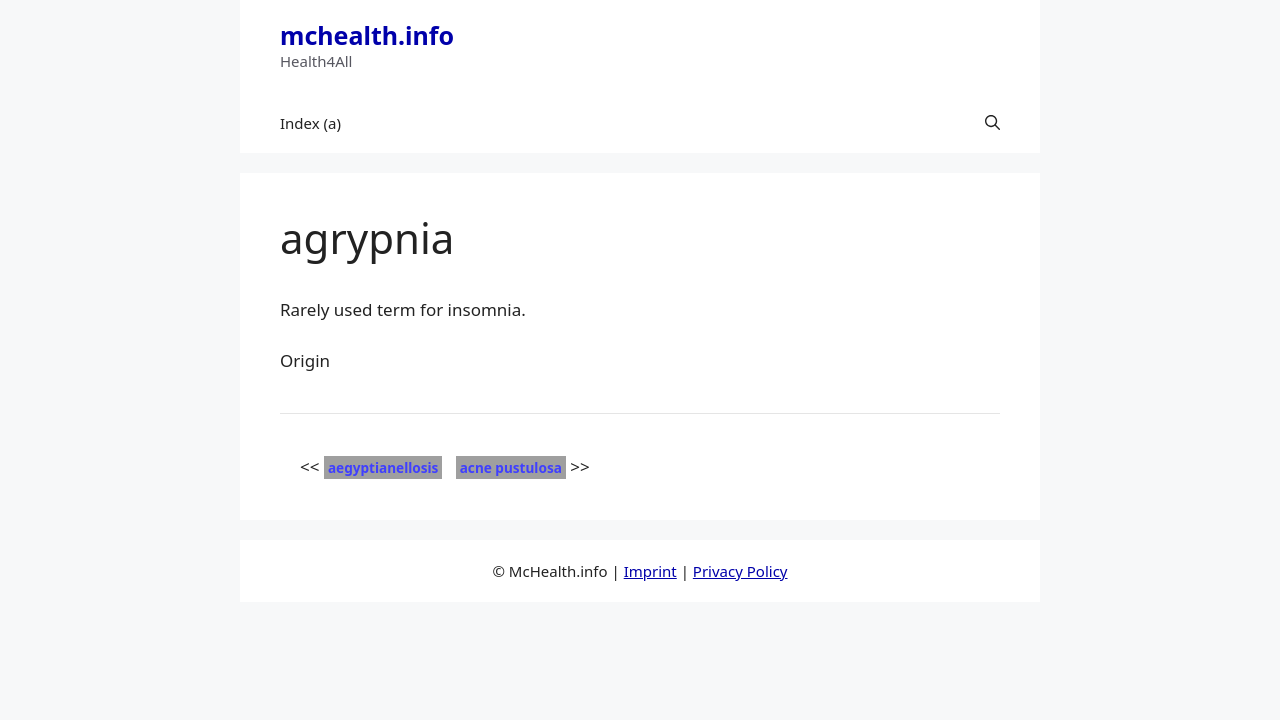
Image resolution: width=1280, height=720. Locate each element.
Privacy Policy (740, 571)
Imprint (650, 571)
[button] (992, 123)
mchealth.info (367, 35)
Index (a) (310, 123)
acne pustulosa (511, 467)
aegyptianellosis (383, 467)
